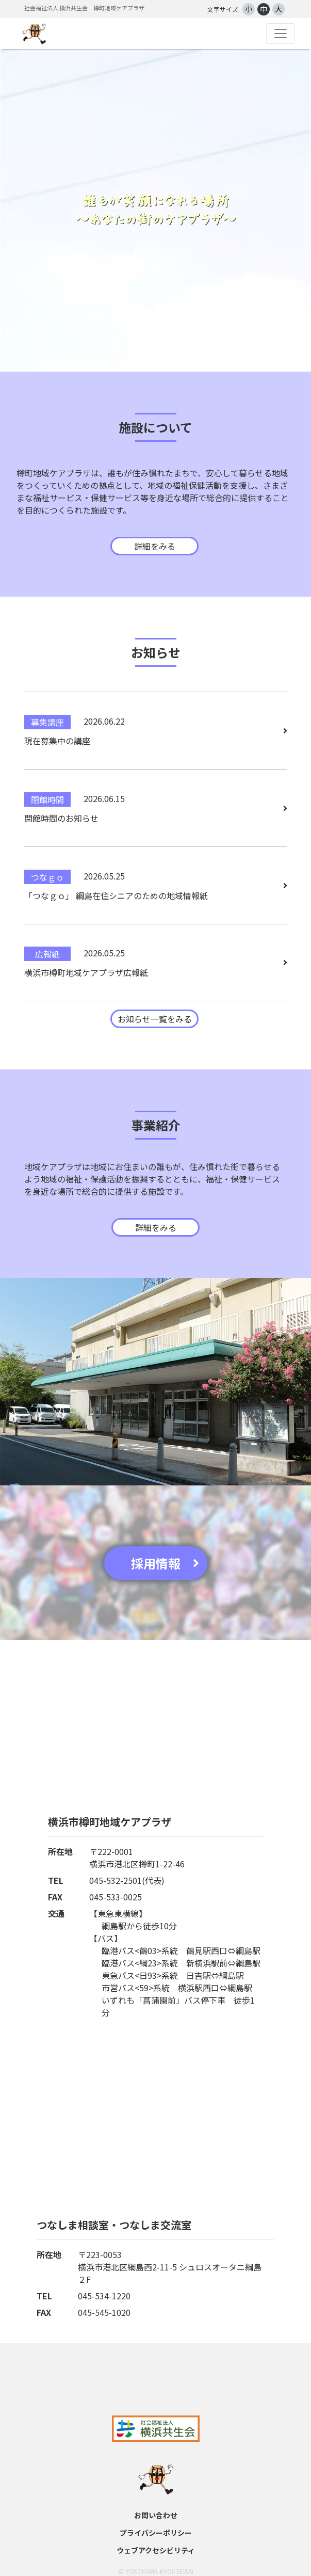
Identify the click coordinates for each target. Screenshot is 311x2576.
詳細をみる (154, 546)
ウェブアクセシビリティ (156, 2550)
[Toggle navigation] (280, 33)
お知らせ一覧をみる (155, 1019)
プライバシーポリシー (156, 2532)
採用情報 (165, 1563)
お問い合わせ (155, 2515)
